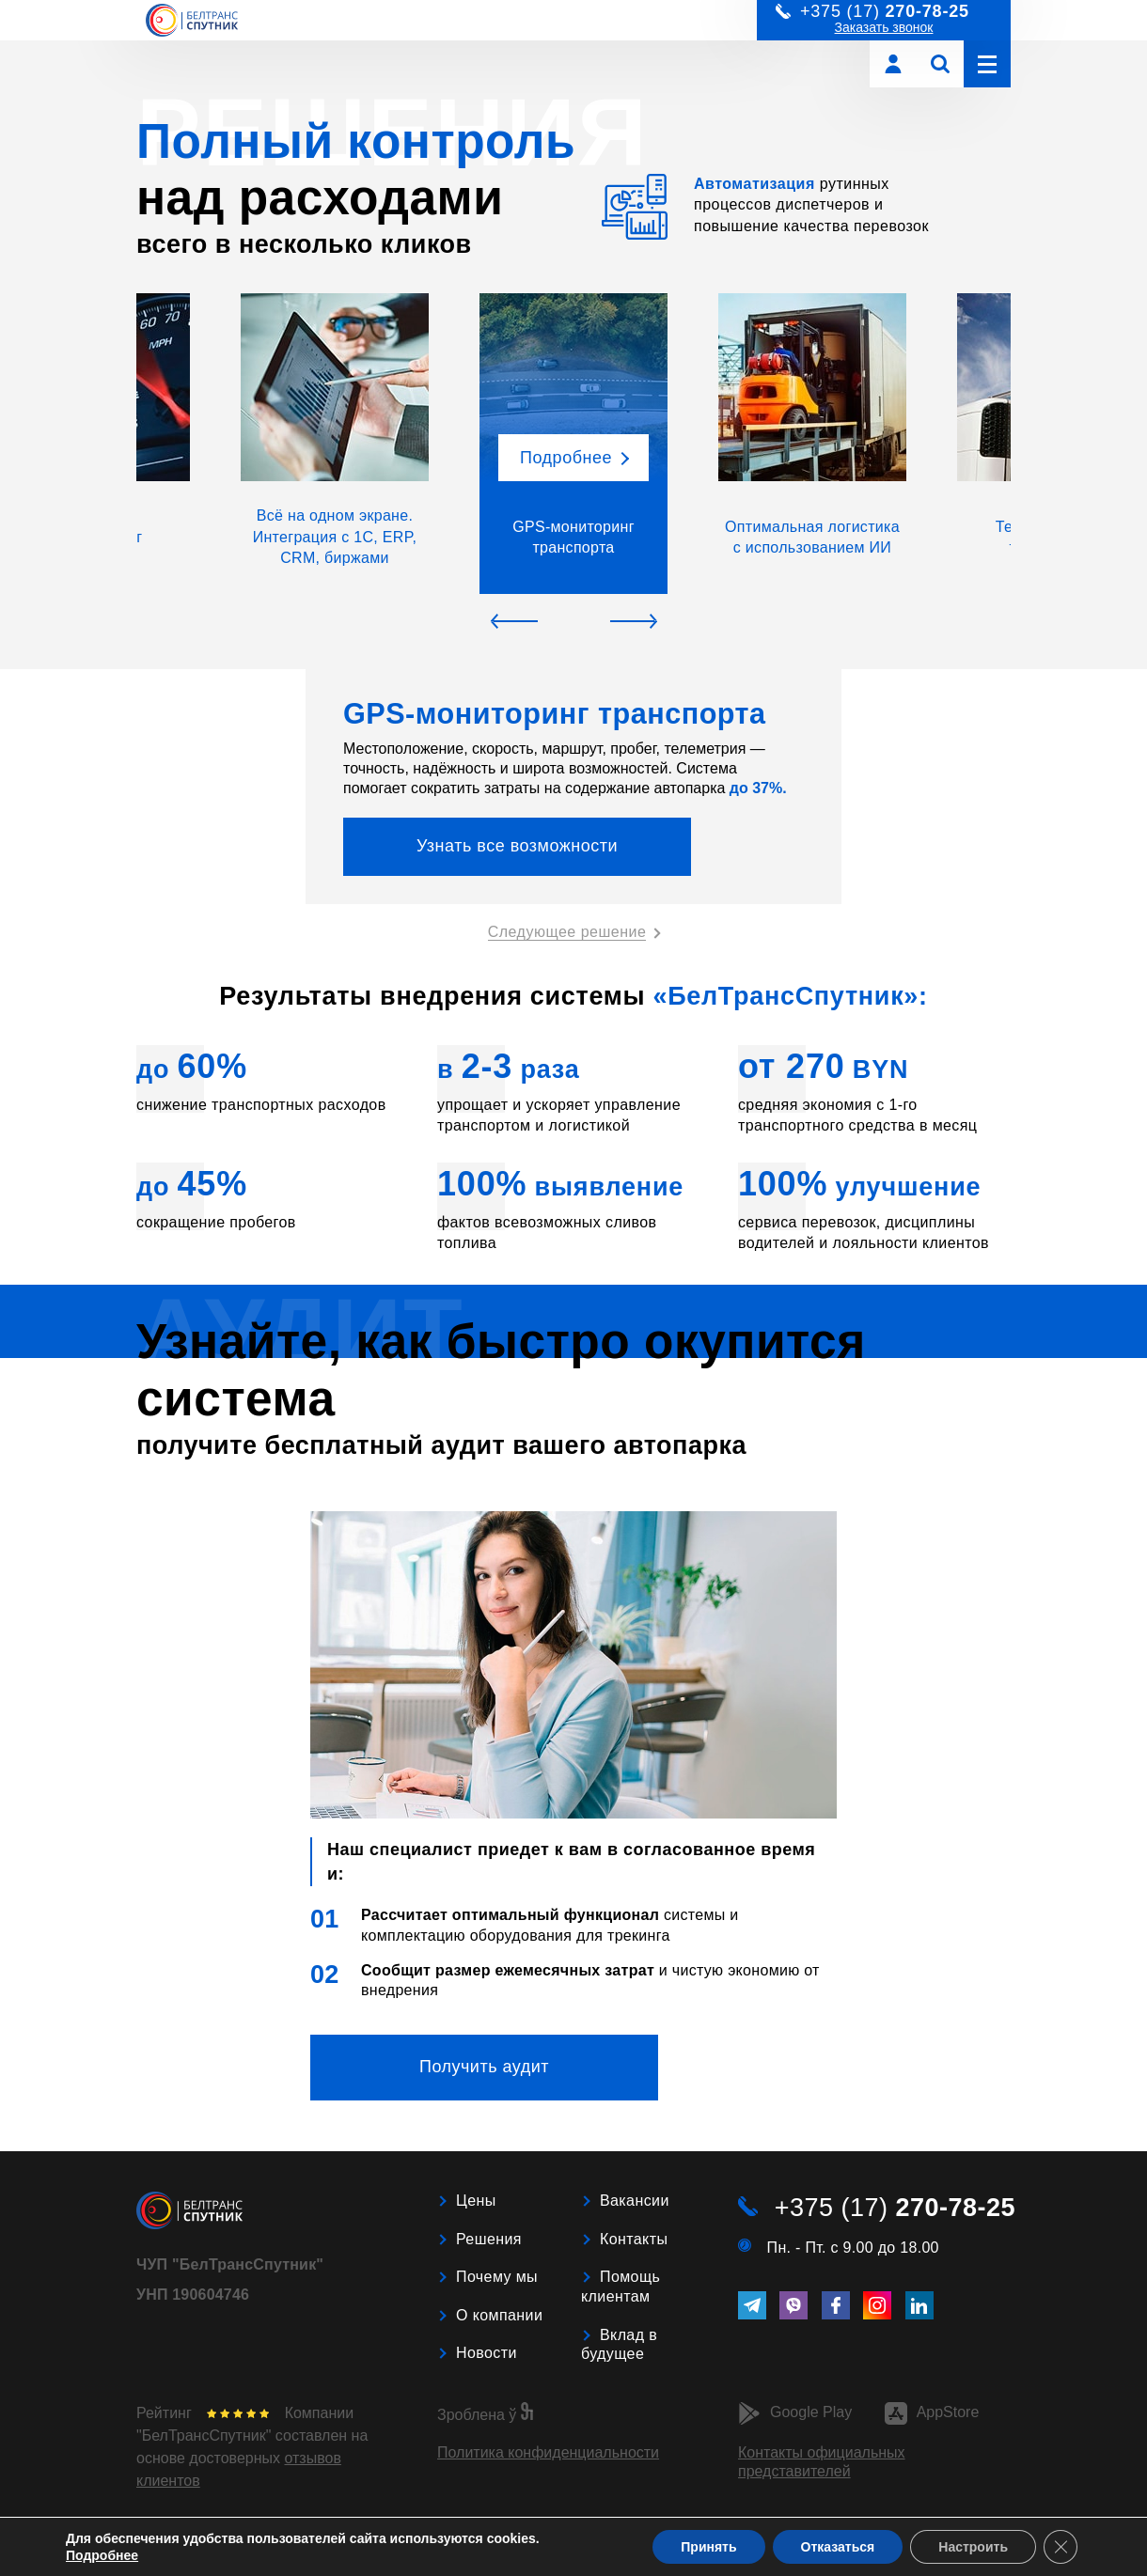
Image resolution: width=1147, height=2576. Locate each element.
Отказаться (838, 2546)
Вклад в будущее (619, 2345)
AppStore (932, 2413)
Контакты (634, 2239)
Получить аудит (484, 2066)
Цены (476, 2201)
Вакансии (634, 2201)
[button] (335, 443)
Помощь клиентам (620, 2286)
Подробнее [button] (566, 457)
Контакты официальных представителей (821, 2462)
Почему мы (497, 2277)
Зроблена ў (485, 2415)
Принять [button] (708, 2546)
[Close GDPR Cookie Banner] (1060, 2547)
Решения (489, 2239)
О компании (499, 2315)
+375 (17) (895, 2208)
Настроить (973, 2546)
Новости (486, 2353)
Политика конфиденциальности (548, 2452)
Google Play (795, 2413)
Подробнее (102, 2555)
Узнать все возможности (517, 845)
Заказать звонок (884, 27)
